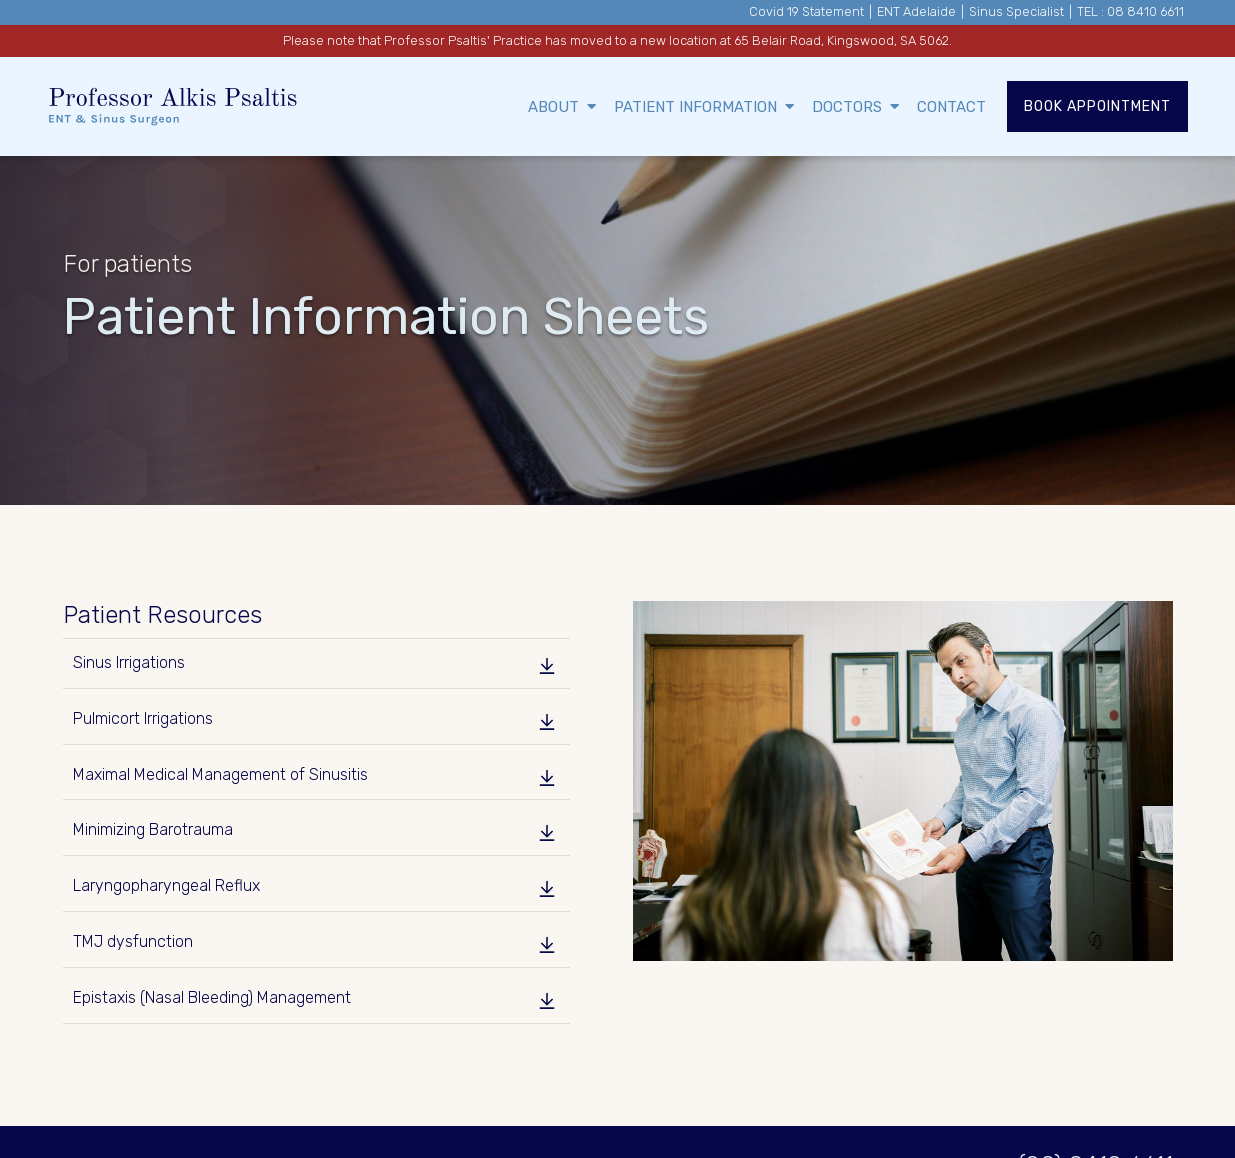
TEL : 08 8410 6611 (1130, 11)
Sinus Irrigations (129, 662)
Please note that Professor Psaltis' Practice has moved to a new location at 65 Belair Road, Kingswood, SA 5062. (617, 40)
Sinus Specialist (1016, 11)
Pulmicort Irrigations (143, 718)
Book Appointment (1097, 106)
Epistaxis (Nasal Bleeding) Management (212, 997)
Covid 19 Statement (806, 11)
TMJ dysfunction (133, 941)
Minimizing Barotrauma (153, 829)
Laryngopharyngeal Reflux (166, 885)
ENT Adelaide (916, 11)
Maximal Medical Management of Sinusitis (220, 774)
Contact (951, 107)
